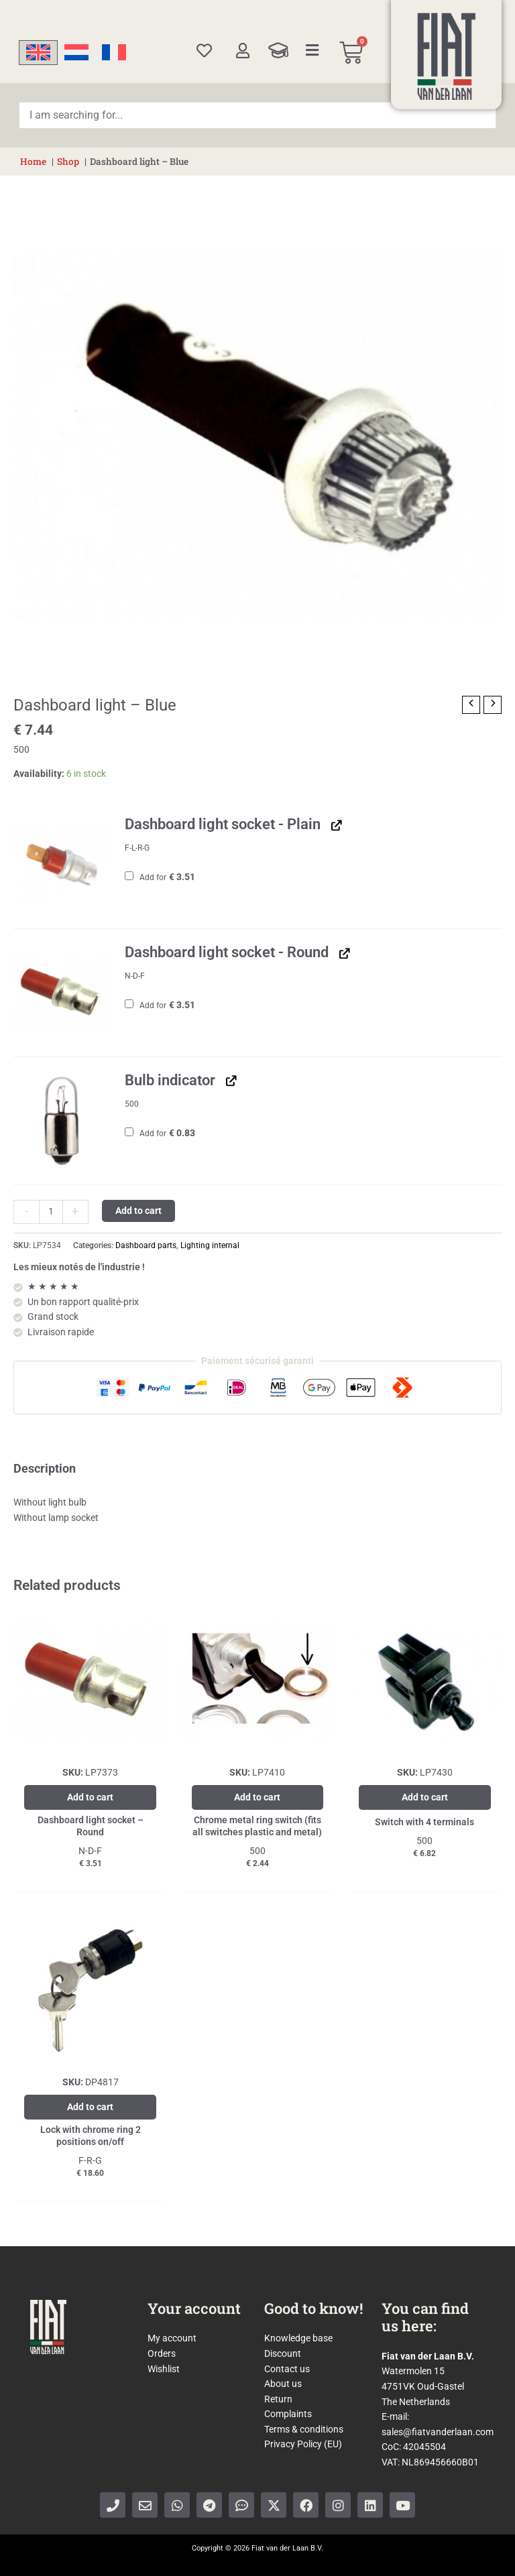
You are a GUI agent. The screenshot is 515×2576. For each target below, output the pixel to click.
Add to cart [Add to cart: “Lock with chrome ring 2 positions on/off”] (90, 2106)
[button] (62, 865)
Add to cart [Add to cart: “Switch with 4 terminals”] (425, 1797)
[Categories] (312, 50)
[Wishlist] (204, 50)
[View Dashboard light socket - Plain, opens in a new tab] (335, 824)
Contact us (287, 2369)
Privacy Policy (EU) (303, 2444)
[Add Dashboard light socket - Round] (129, 1003)
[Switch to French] (114, 52)
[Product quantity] (51, 1212)
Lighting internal (209, 1245)
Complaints (288, 2413)
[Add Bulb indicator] (129, 1131)
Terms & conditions (303, 2429)
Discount (282, 2353)
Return (278, 2399)
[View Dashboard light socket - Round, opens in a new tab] (343, 952)
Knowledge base (298, 2338)
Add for (160, 877)
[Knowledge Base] (278, 50)
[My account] (242, 50)
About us (283, 2383)
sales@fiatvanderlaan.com (438, 2432)
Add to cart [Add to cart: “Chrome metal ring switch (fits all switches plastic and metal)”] (257, 1797)
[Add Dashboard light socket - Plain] (129, 875)
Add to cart (138, 1210)
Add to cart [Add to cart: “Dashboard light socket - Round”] (90, 1797)
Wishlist (164, 2369)
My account (172, 2338)
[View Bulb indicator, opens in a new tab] (229, 1081)
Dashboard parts (145, 1245)
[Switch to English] (38, 52)
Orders (162, 2353)
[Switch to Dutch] (76, 52)
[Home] (446, 56)
